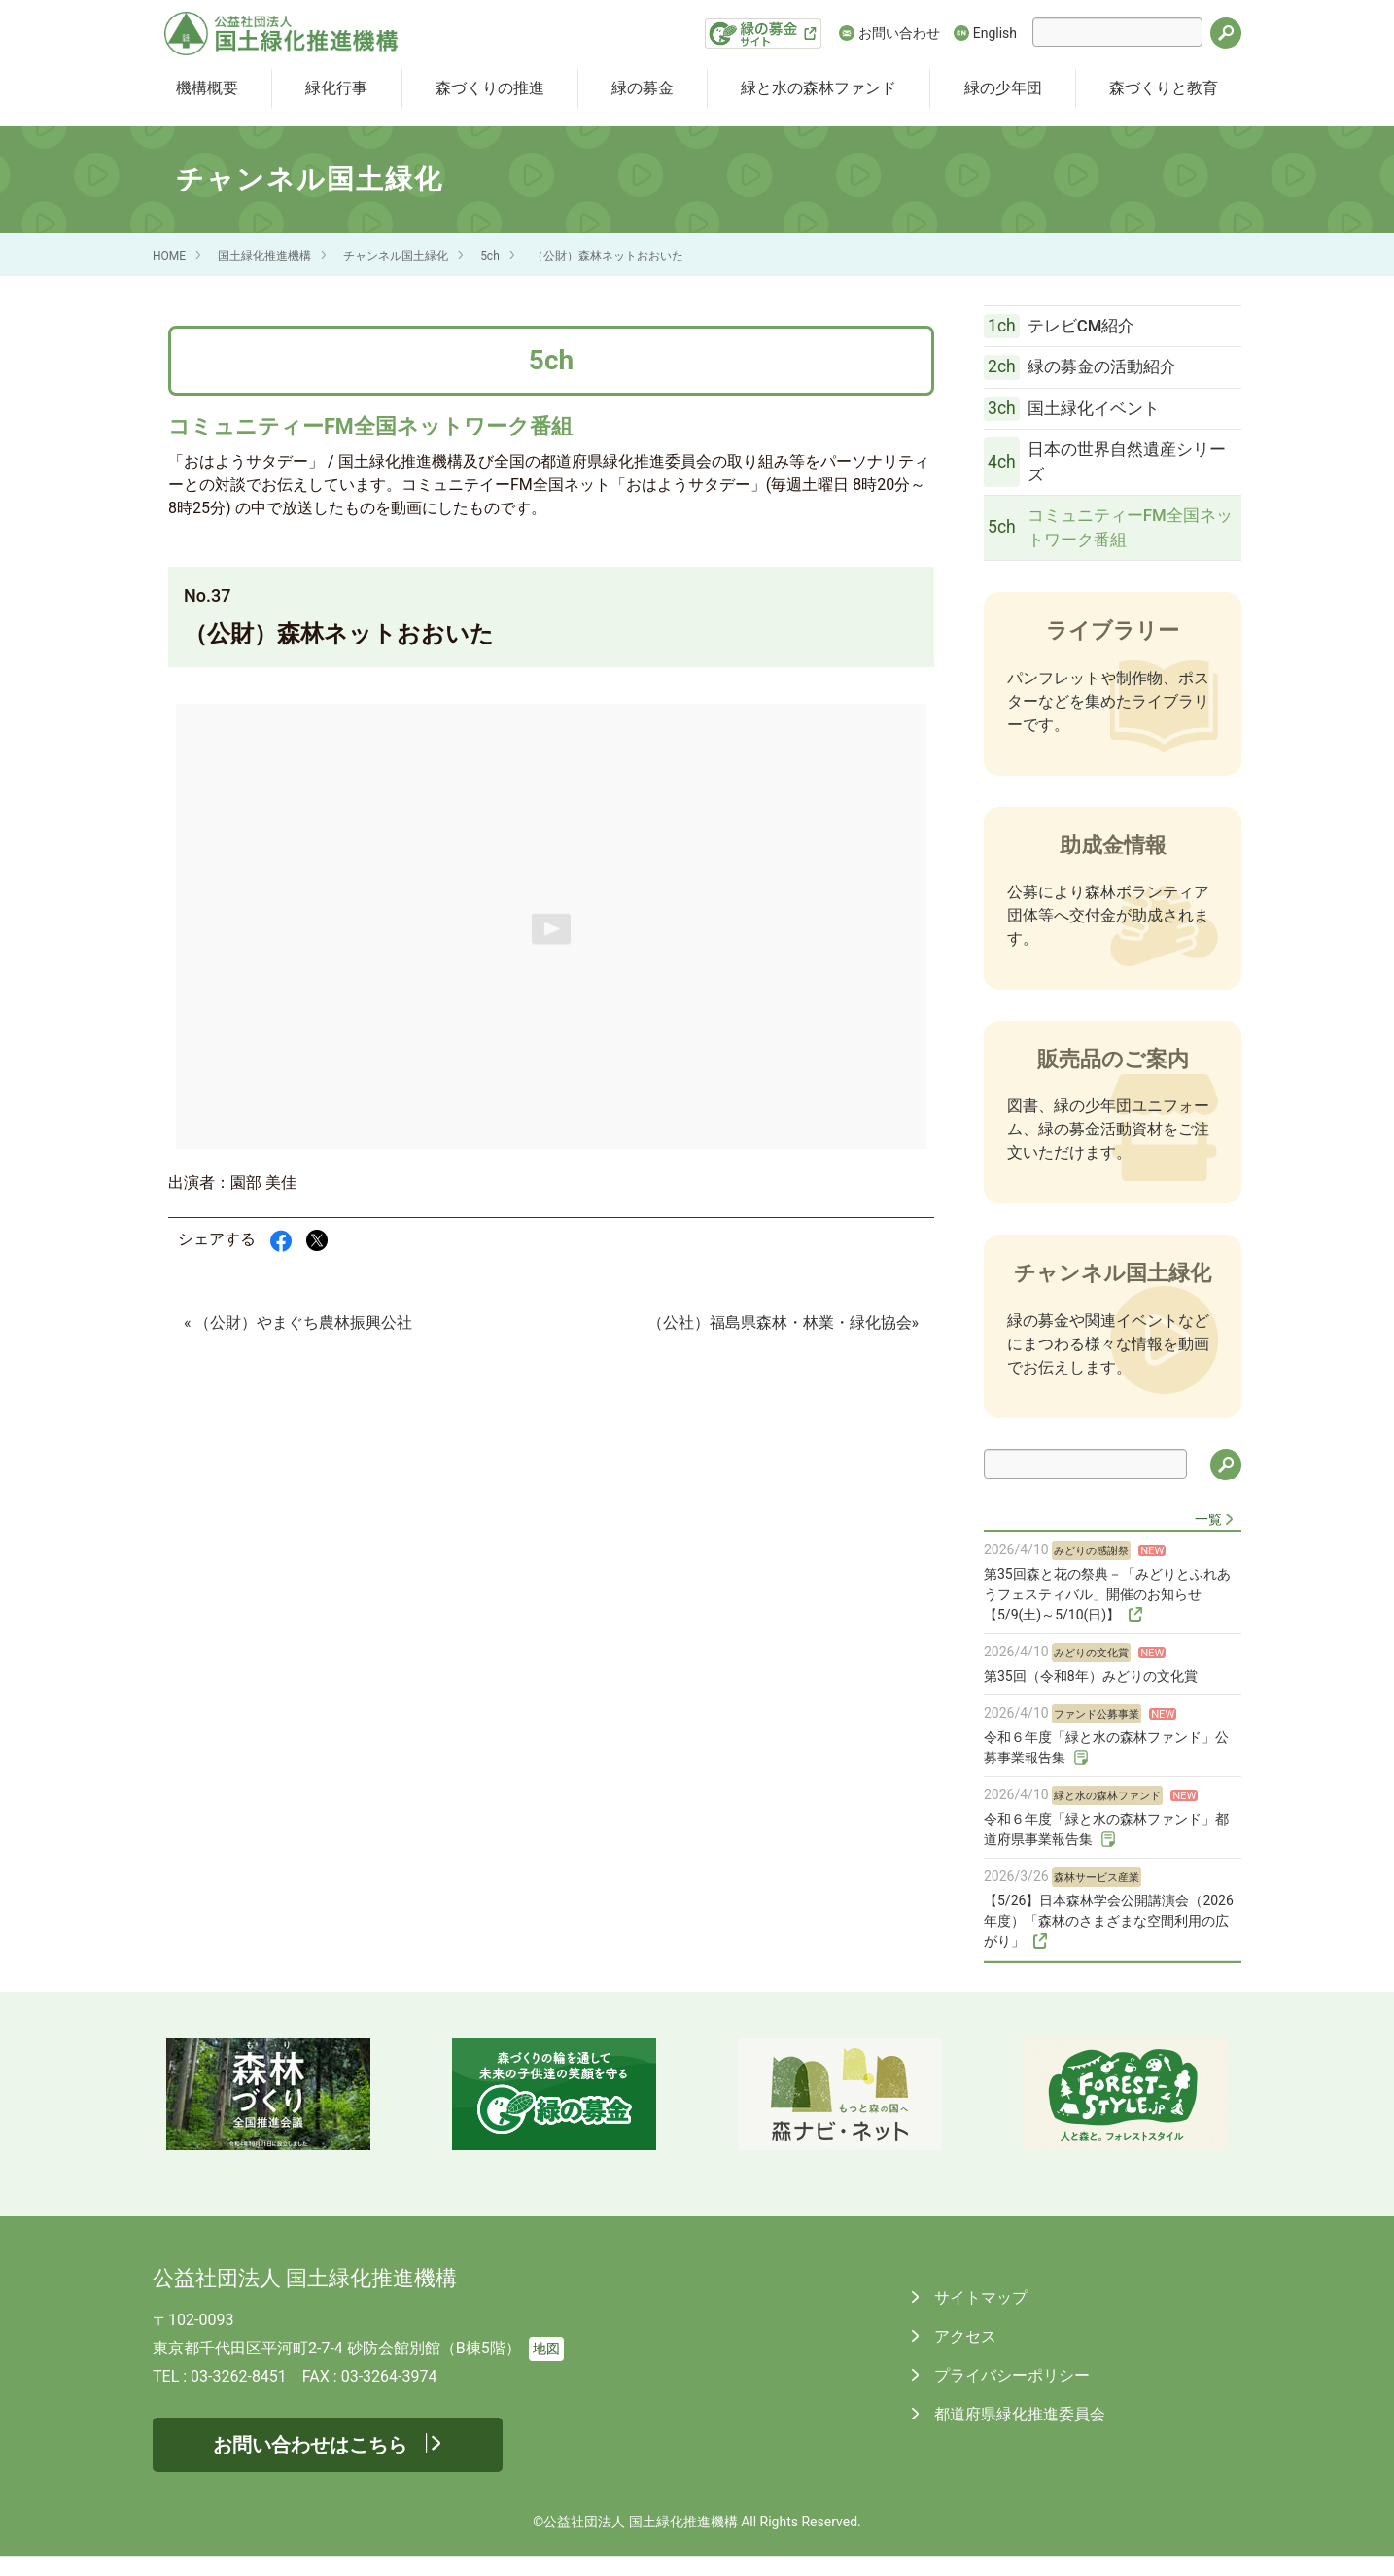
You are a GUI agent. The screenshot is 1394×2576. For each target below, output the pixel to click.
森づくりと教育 (1163, 88)
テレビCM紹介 (1068, 328)
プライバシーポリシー (1010, 2394)
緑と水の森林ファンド (818, 88)
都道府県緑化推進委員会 (1017, 2433)
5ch (490, 255)
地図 (546, 2368)
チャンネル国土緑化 (395, 255)
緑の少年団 (1003, 88)
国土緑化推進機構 (264, 255)
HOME (169, 255)
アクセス (963, 2356)
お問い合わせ (899, 33)
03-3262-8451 (239, 2395)
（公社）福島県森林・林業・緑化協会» (783, 1322)
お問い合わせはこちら (310, 2464)
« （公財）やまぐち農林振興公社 (298, 1322)
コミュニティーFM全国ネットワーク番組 (1101, 545)
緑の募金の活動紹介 (1089, 373)
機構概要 (207, 88)
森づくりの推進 (490, 88)
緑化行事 (336, 88)
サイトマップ (979, 2317)
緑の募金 (642, 88)
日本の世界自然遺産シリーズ (1097, 475)
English (995, 33)
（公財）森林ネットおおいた (607, 255)
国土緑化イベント (1081, 419)
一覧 (1208, 1539)
